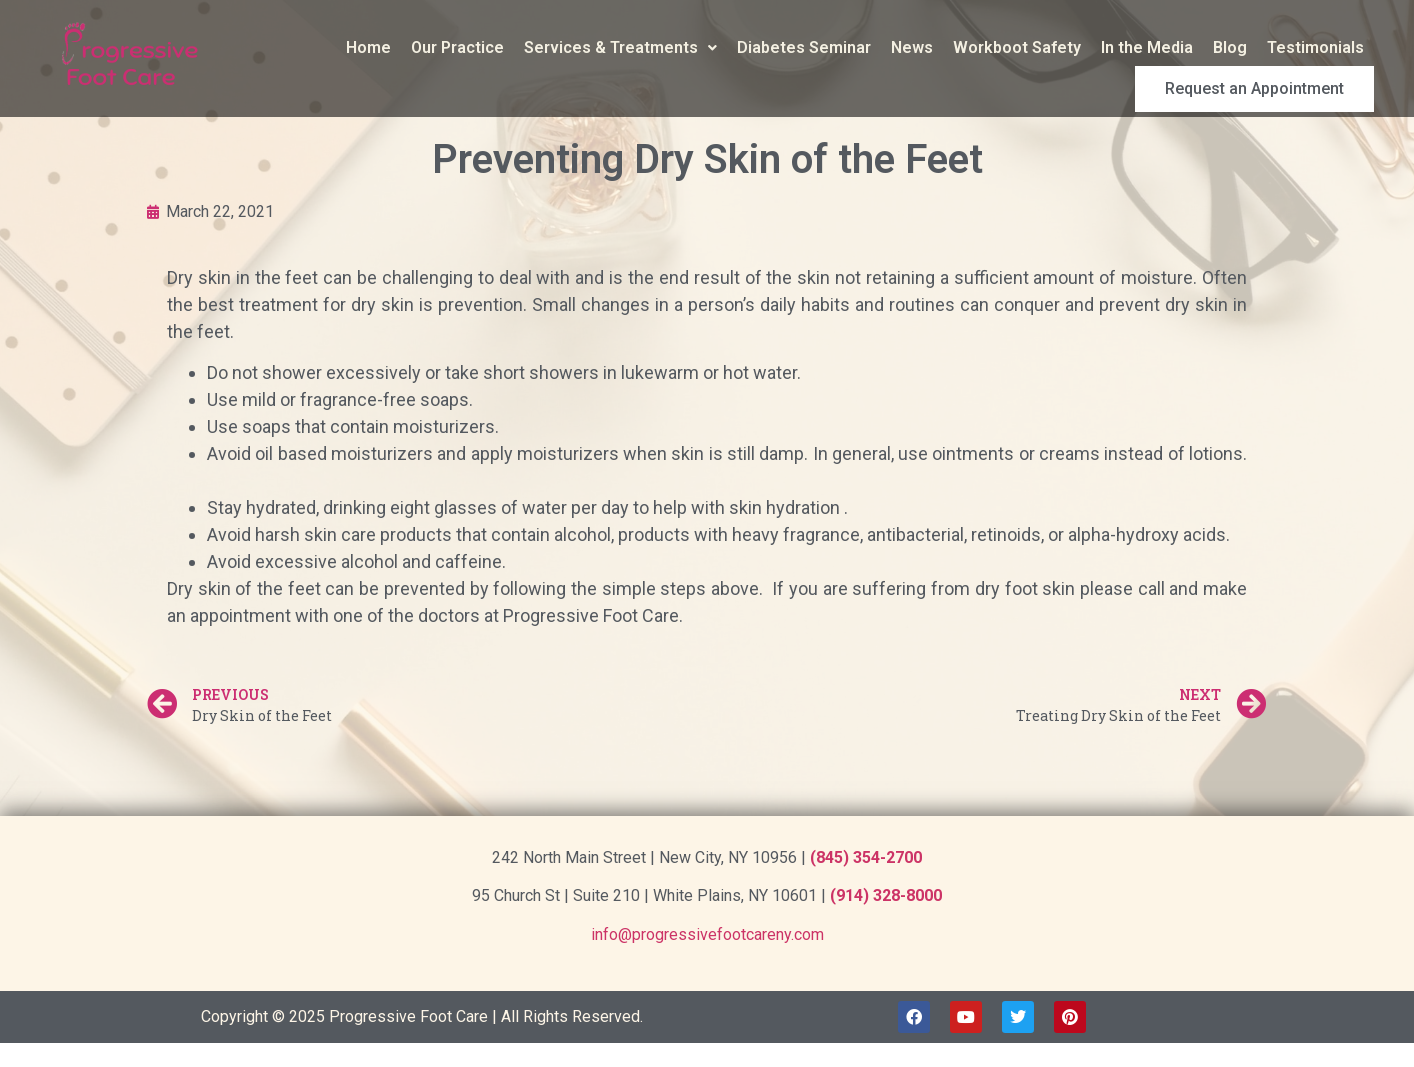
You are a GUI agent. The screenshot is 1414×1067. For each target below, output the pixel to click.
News (912, 47)
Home (368, 47)
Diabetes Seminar (804, 47)
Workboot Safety (1017, 47)
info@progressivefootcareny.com (707, 934)
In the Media (1147, 47)
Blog (1230, 47)
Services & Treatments (620, 47)
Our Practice (457, 47)
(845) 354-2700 (866, 857)
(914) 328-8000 (886, 895)
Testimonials (1315, 47)
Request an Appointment (1276, 83)
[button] (620, 48)
